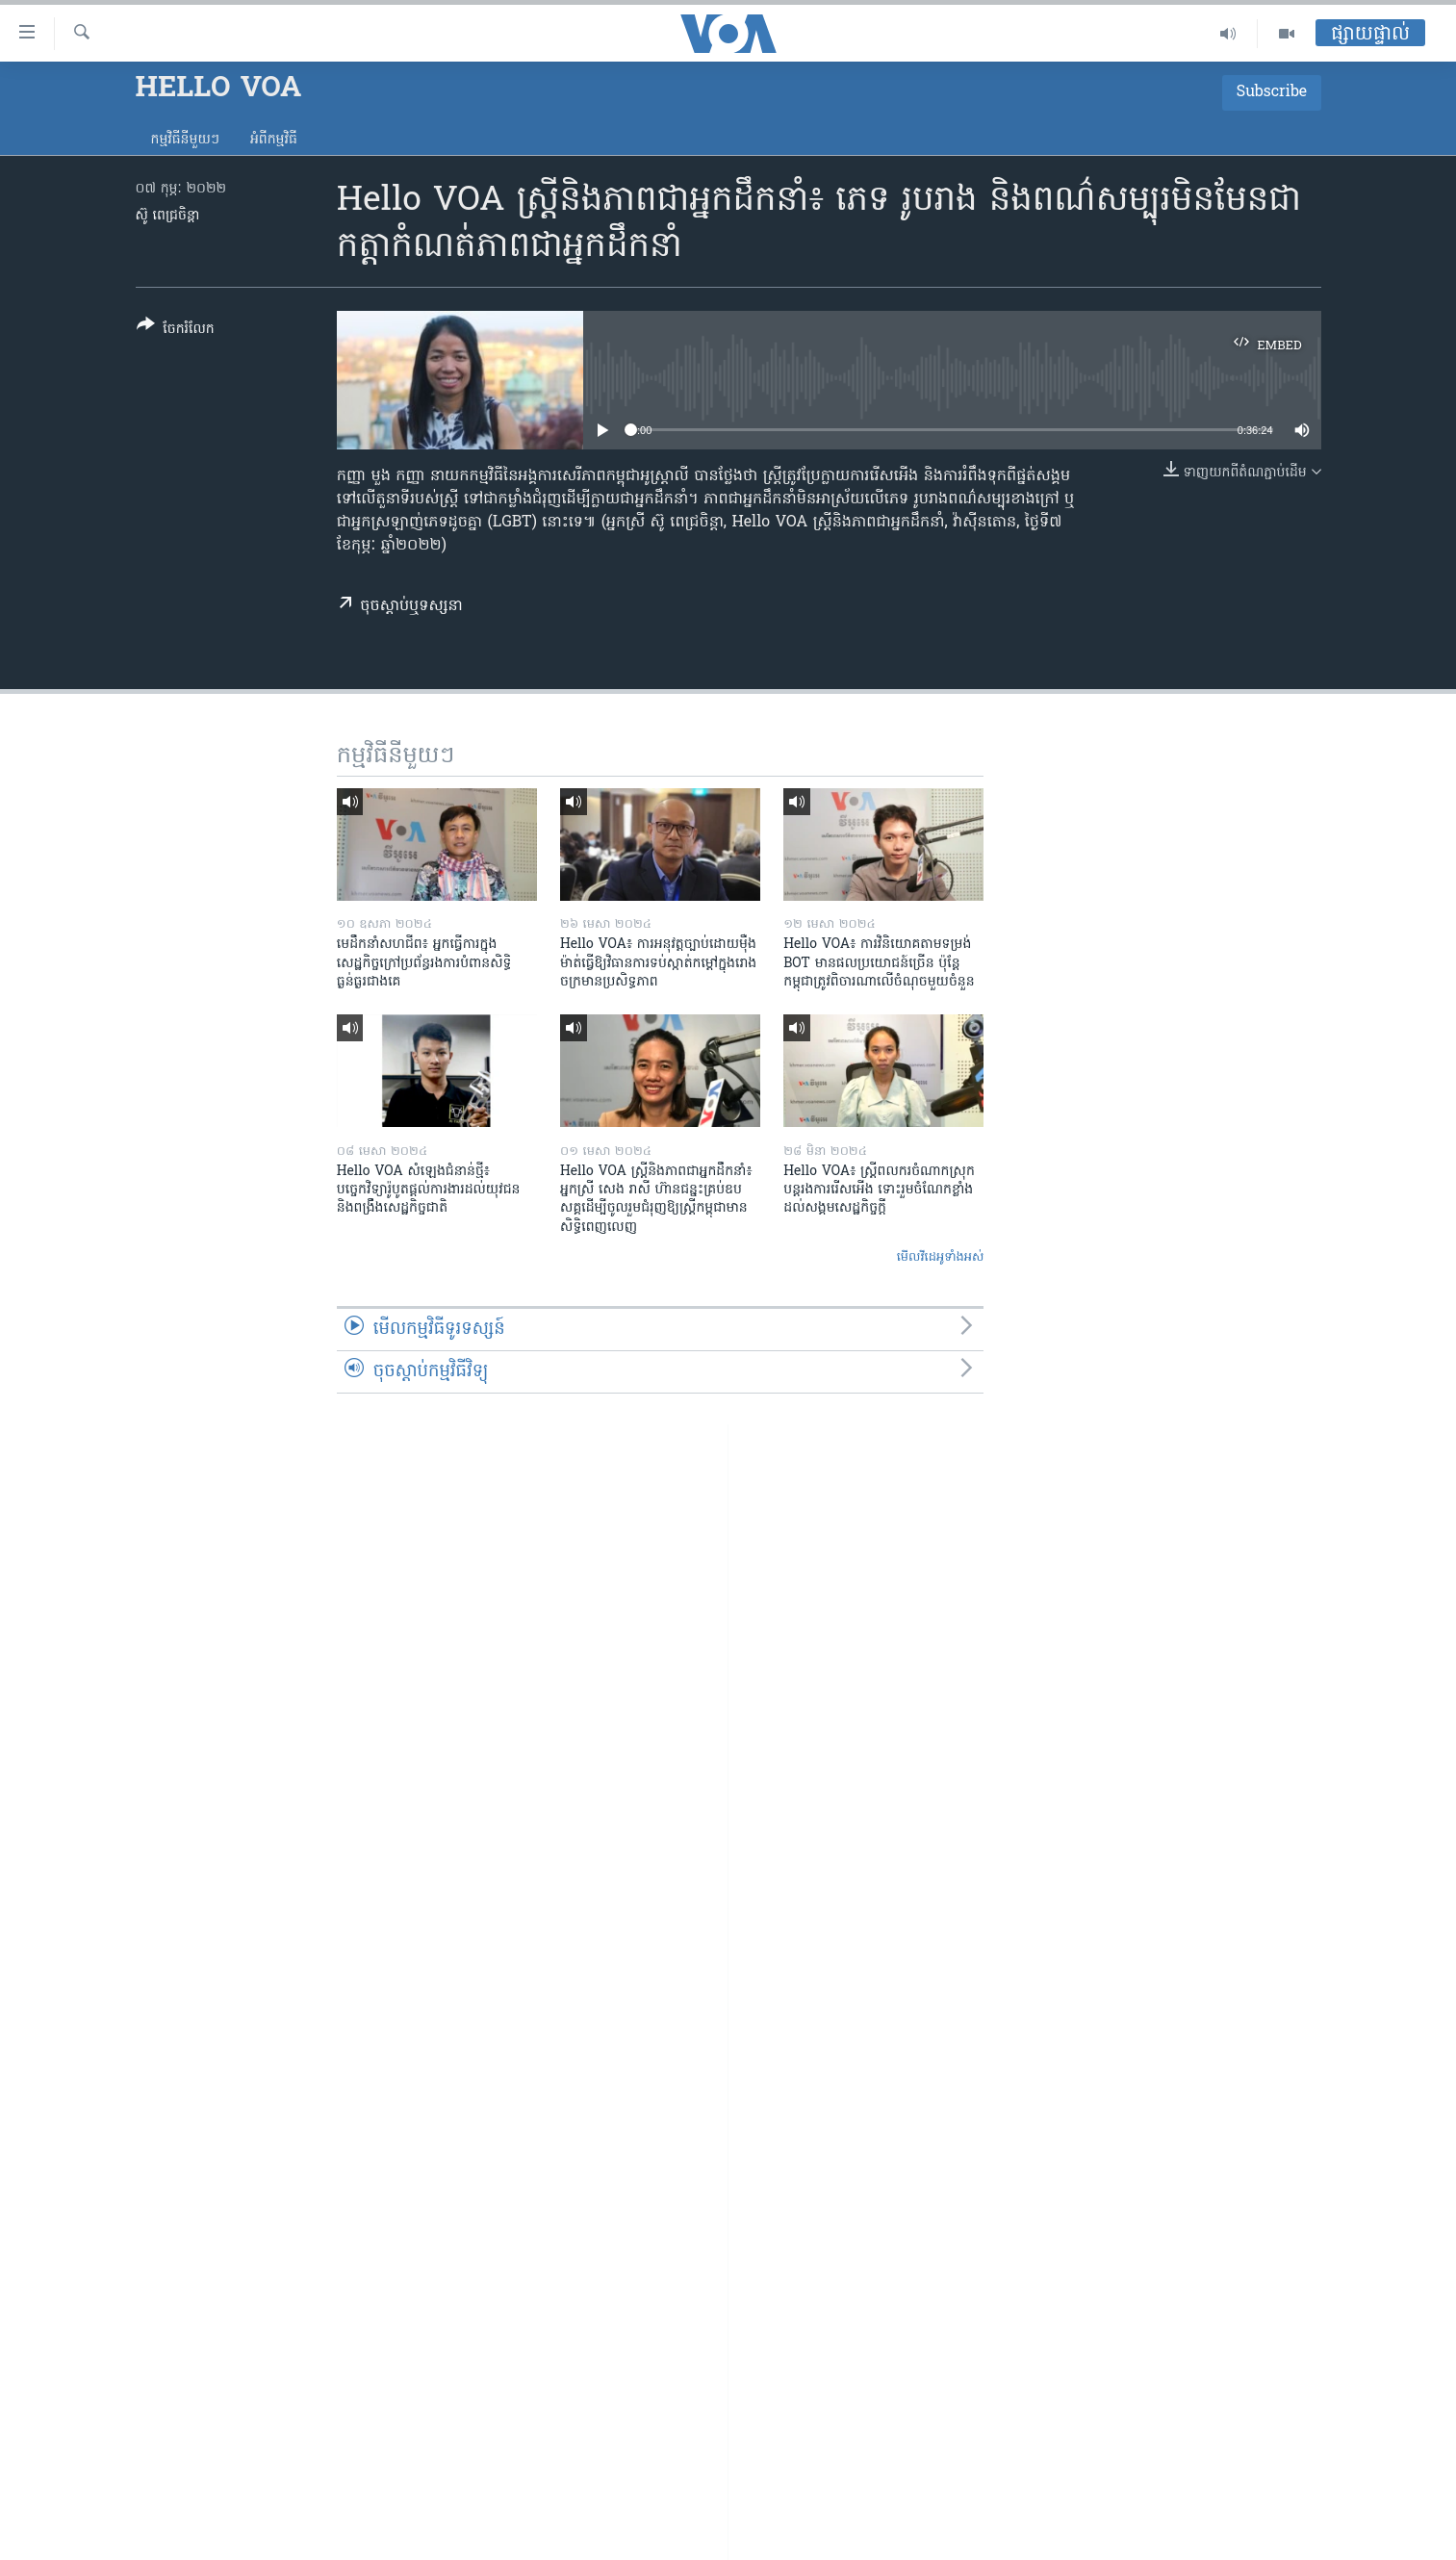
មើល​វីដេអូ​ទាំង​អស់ (940, 1257)
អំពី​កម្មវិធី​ (273, 140)
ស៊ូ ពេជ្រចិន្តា (168, 216)
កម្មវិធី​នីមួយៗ (185, 140)
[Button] (176, 330)
